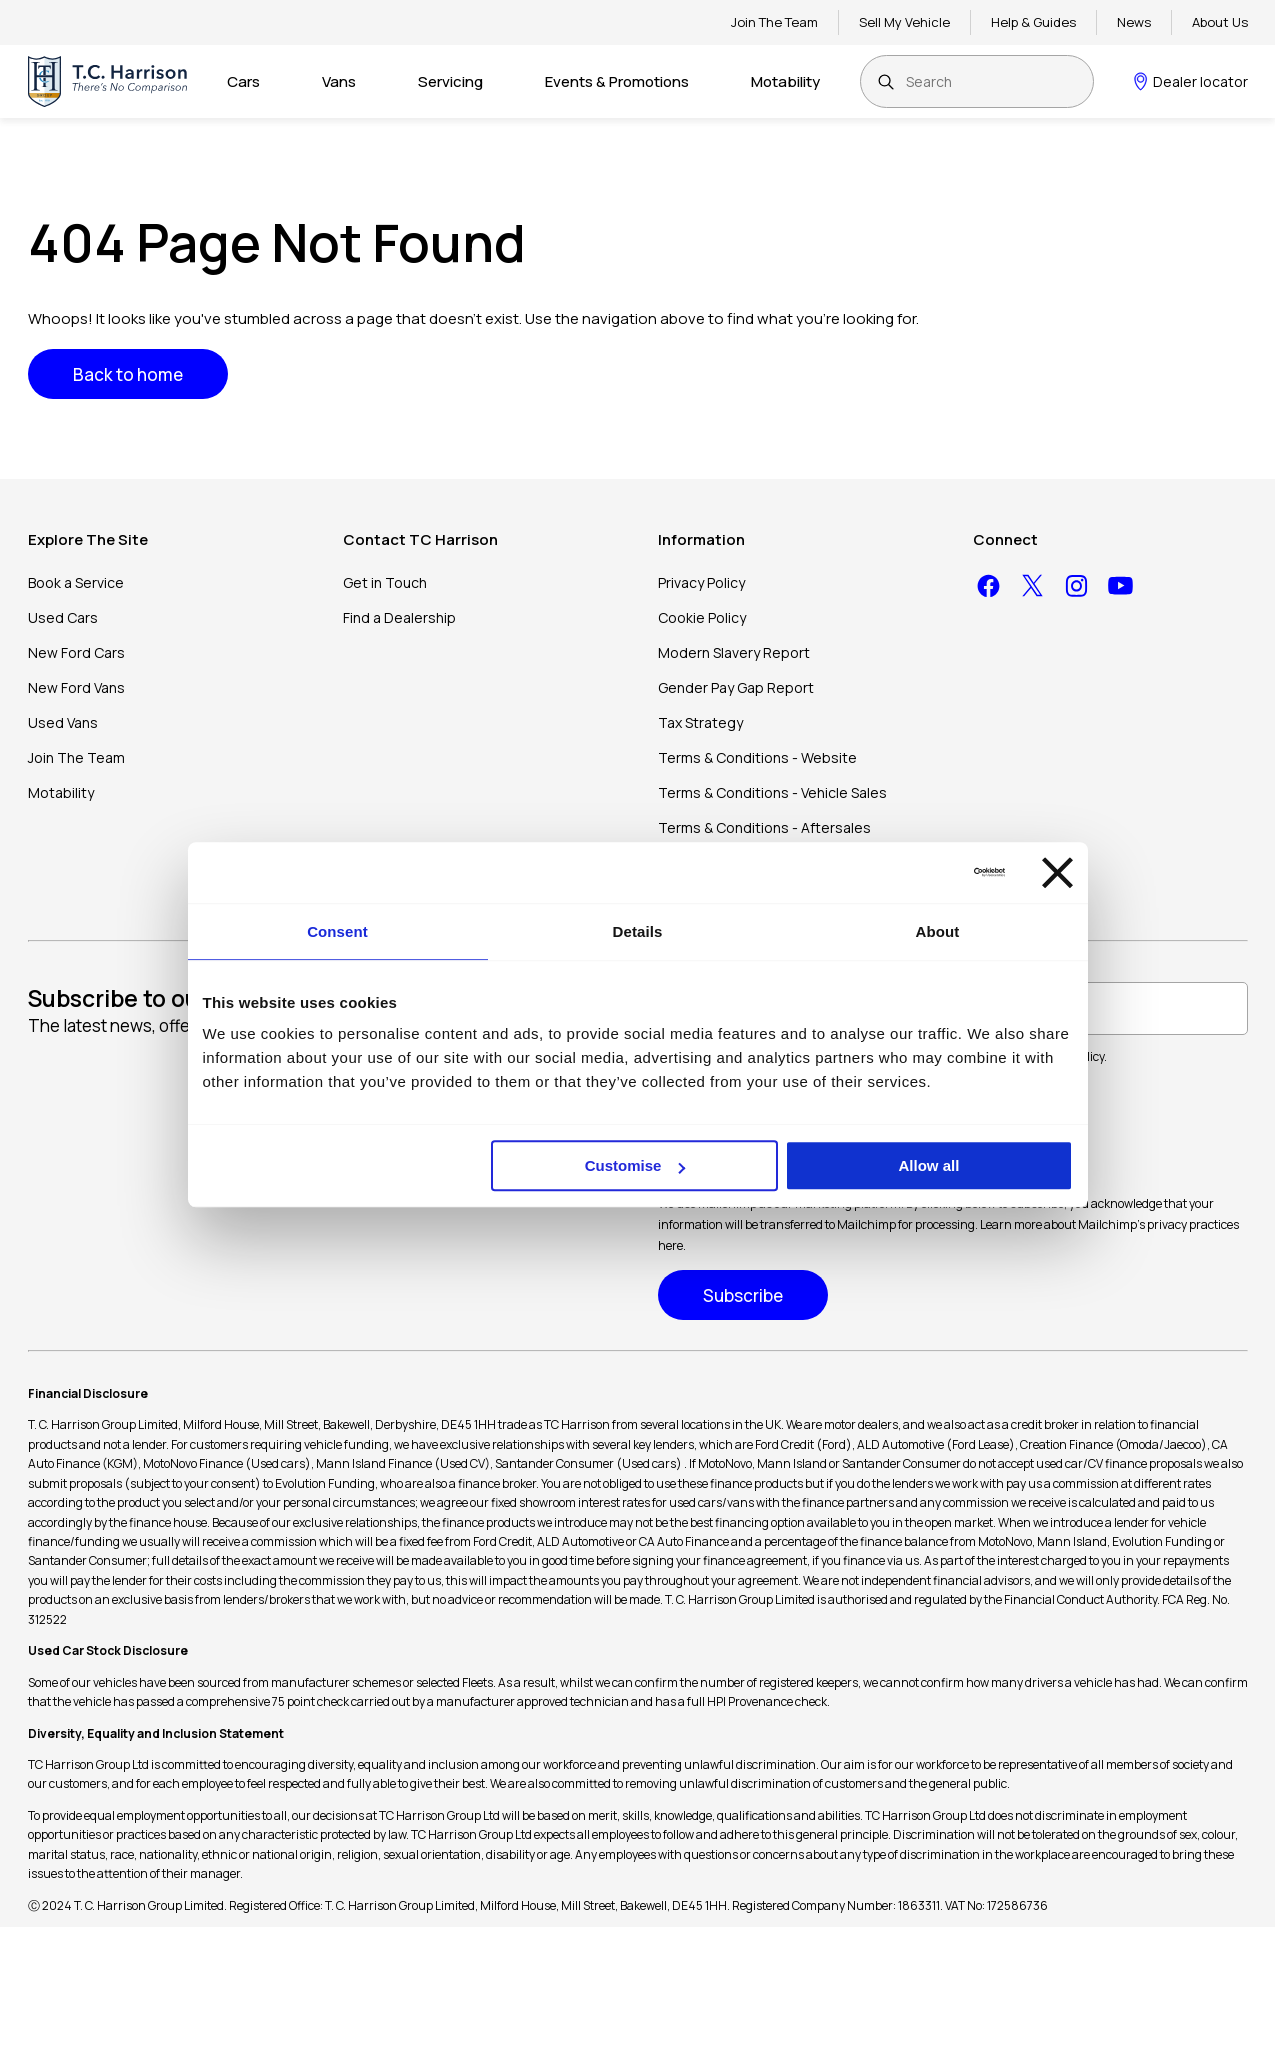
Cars (243, 81)
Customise (635, 1165)
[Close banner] (1057, 872)
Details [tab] (638, 931)
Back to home (128, 374)
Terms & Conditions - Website (757, 757)
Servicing (450, 81)
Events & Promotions (617, 81)
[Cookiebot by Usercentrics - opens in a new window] (917, 872)
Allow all (929, 1165)
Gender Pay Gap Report (736, 687)
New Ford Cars (76, 652)
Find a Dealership (399, 617)
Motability (785, 81)
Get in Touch (385, 582)
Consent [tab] (337, 931)
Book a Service (76, 582)
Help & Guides (1033, 22)
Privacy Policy (701, 582)
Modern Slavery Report (734, 652)
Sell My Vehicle (904, 22)
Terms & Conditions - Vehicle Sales (772, 792)
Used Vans (63, 722)
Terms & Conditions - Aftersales (764, 827)
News (1134, 22)
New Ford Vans (76, 687)
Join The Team (774, 22)
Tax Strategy (700, 722)
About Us (1220, 22)
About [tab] (938, 931)
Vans (339, 81)
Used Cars (63, 617)
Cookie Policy (702, 617)
